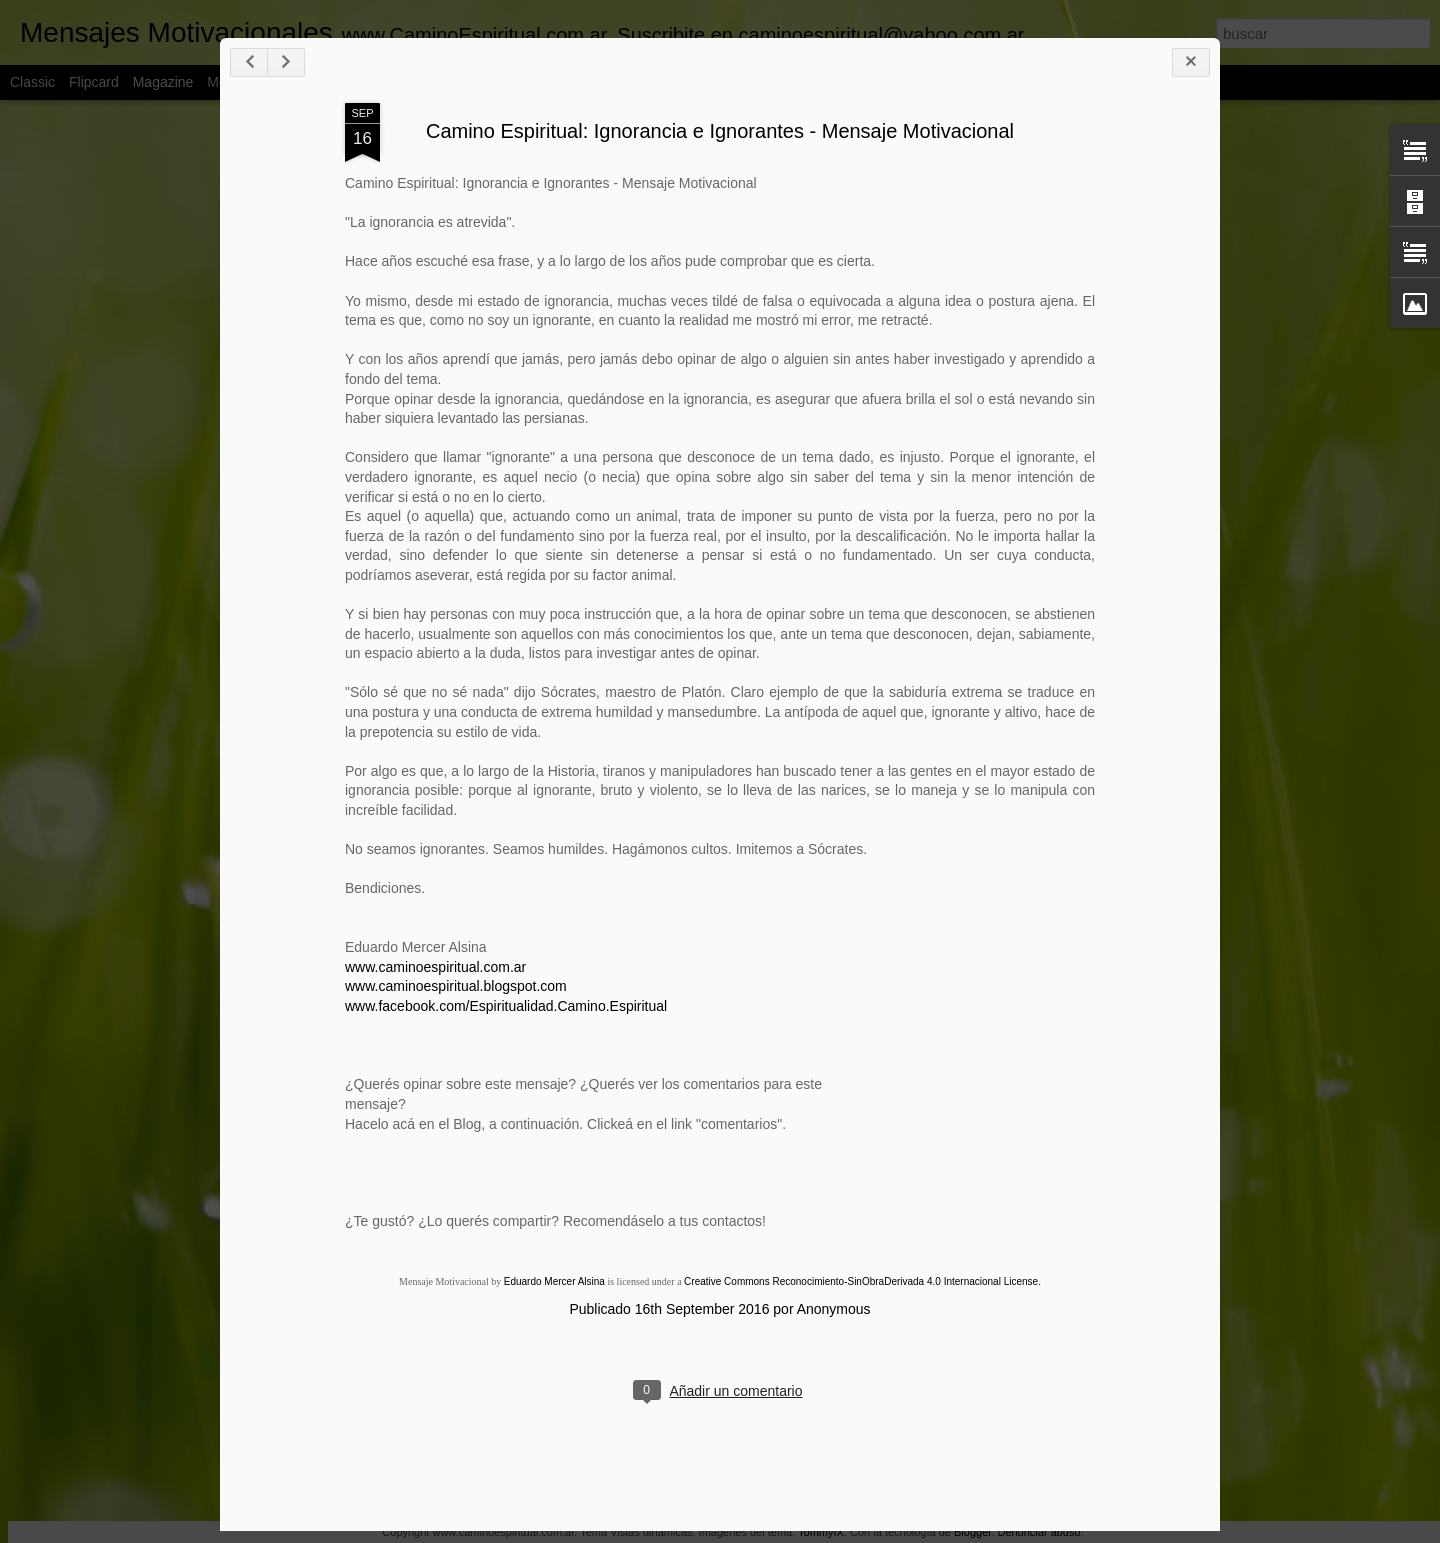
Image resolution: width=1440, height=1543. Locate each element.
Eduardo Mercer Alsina (554, 1281)
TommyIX (821, 1532)
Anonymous (834, 1309)
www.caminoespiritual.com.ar (435, 967)
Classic (32, 82)
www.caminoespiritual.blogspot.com (456, 986)
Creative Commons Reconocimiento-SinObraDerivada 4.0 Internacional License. (862, 1281)
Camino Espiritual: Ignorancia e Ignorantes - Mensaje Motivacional (720, 131)
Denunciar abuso (1038, 1532)
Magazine (163, 82)
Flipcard (94, 82)
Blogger (972, 1532)
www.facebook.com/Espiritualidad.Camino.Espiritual (506, 1006)
